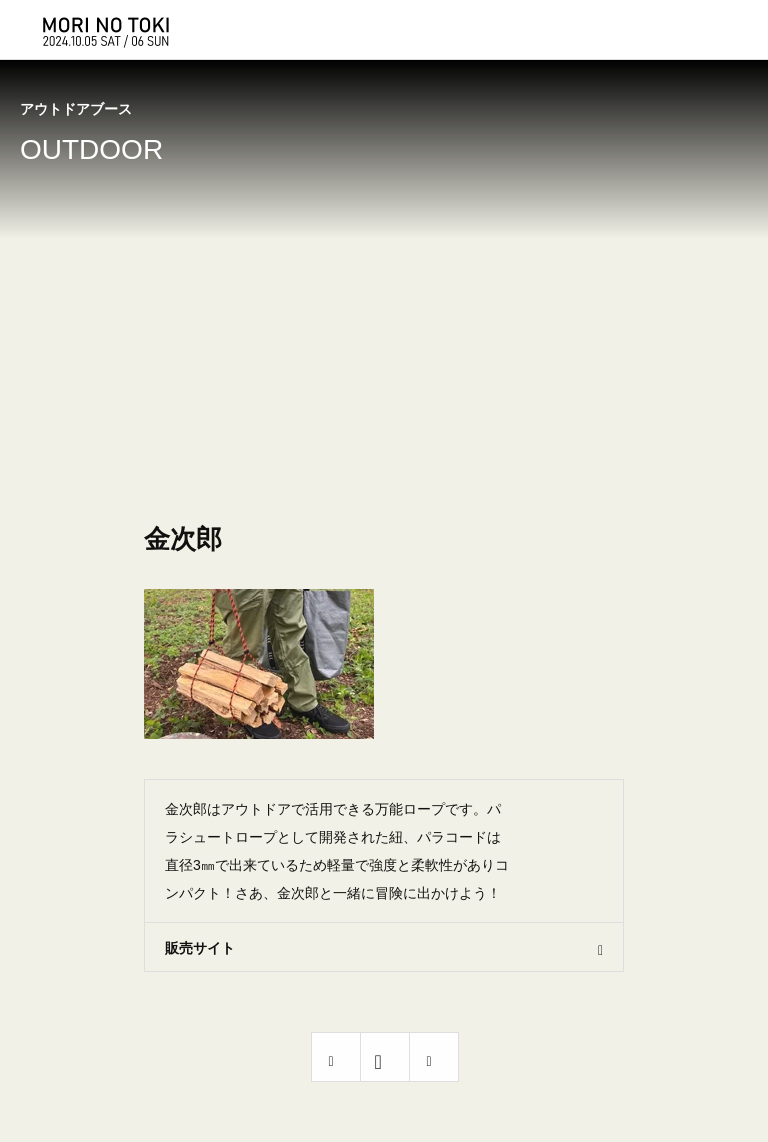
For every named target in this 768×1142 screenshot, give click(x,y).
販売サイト (200, 948)
